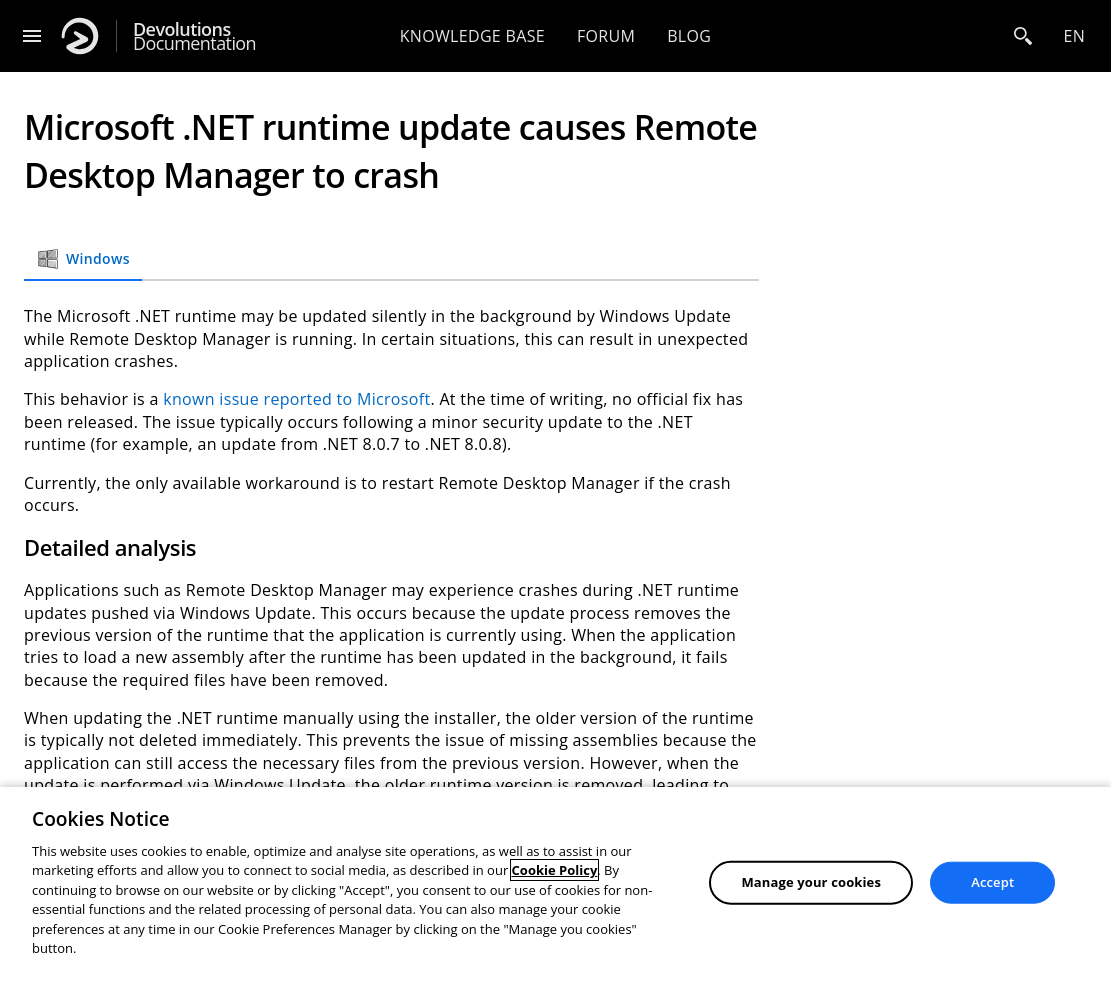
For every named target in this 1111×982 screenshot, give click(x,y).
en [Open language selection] (1074, 36)
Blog (689, 36)
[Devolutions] (80, 36)
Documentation (194, 36)
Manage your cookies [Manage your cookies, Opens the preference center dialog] (811, 882)
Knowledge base (472, 36)
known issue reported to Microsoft (296, 399)
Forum (606, 36)
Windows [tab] (83, 259)
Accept (992, 882)
